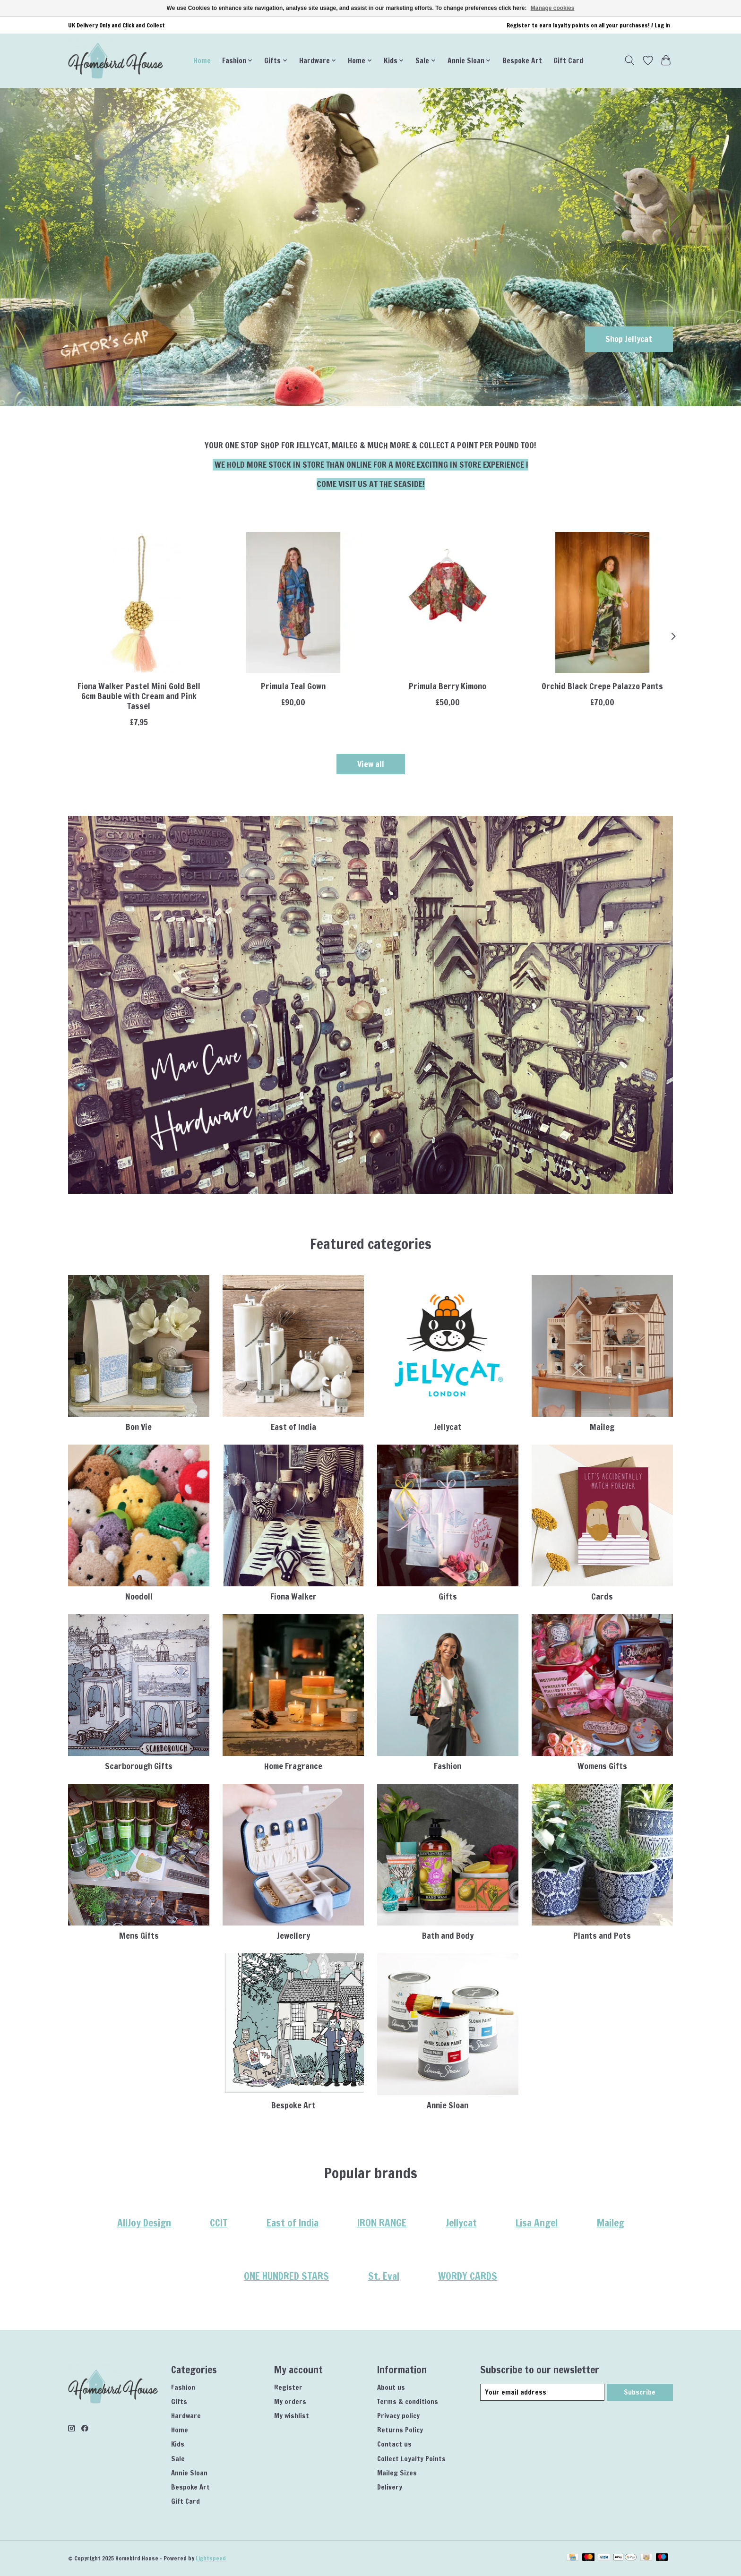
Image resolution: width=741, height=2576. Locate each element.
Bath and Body (448, 1936)
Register (288, 2387)
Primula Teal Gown (293, 686)
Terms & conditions (407, 2401)
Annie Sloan (447, 2105)
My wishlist (291, 2416)
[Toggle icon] (630, 60)
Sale (178, 2459)
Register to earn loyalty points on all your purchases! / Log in (588, 25)
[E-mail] (542, 2392)
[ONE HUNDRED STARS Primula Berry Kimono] (447, 602)
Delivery (389, 2487)
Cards (602, 1596)
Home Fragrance (293, 1766)
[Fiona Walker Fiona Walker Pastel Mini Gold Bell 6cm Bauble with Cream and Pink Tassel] (138, 602)
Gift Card (568, 60)
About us (391, 2387)
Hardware (186, 2416)
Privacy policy (398, 2416)
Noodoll (139, 1596)
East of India (293, 1427)
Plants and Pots (602, 1936)
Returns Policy (400, 2430)
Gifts (448, 1596)
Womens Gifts (602, 1766)
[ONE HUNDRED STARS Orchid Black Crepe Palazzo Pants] (602, 602)
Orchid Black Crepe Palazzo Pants (602, 686)
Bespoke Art (522, 60)
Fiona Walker (293, 1596)
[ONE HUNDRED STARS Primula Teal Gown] (293, 602)
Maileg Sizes (397, 2473)
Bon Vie (139, 1427)
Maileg (602, 1427)
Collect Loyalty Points (411, 2459)
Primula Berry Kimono (447, 686)
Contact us (394, 2444)
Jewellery (293, 1936)
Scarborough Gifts (138, 1766)
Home (202, 60)
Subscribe (639, 2392)
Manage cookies (553, 8)
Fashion (447, 1766)
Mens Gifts (139, 1936)
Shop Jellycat (628, 339)
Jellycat (448, 1427)
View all (370, 764)
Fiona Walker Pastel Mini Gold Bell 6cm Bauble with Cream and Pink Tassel (139, 696)
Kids (177, 2444)
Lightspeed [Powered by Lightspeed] (211, 2558)
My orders (290, 2401)
